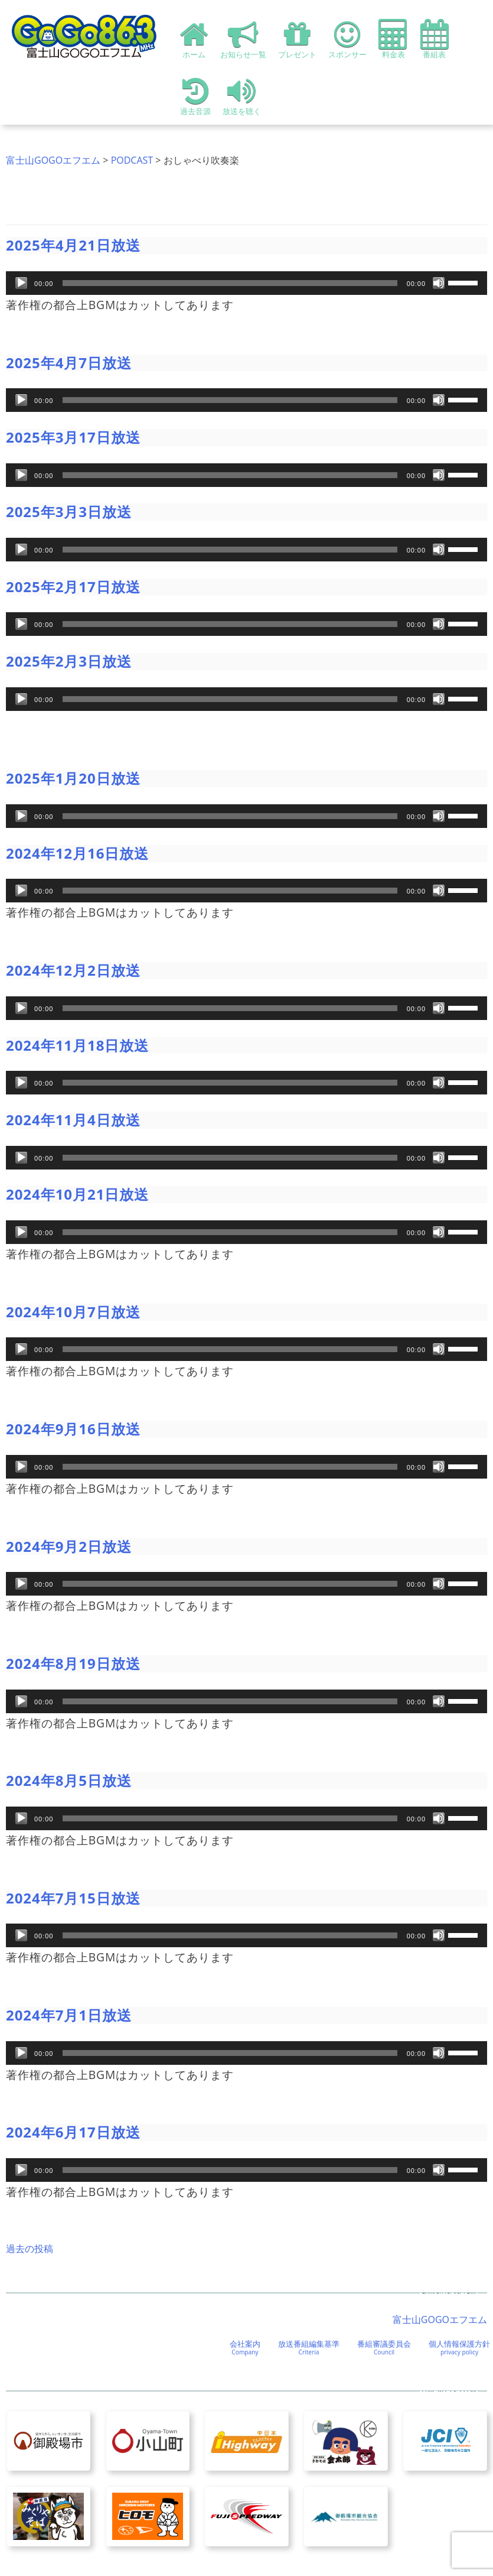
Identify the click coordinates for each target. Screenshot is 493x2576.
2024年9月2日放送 (69, 1546)
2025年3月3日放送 (69, 511)
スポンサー (347, 39)
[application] (246, 283)
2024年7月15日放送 (73, 1898)
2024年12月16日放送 (77, 853)
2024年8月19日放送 (73, 1663)
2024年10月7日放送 (73, 1311)
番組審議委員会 (384, 2347)
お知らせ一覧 (243, 39)
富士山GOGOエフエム (53, 160)
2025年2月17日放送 (73, 586)
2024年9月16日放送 (73, 1428)
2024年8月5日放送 (69, 1780)
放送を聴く (242, 96)
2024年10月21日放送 (77, 1194)
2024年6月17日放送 (73, 2132)
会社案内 (245, 2347)
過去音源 (195, 96)
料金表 (393, 39)
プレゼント (297, 39)
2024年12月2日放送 (73, 970)
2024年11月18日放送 (77, 1045)
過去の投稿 (29, 2248)
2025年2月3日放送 (69, 661)
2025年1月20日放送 (73, 778)
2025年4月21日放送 (73, 245)
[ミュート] (439, 283)
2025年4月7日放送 (69, 362)
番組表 (434, 39)
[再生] (21, 283)
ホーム (194, 39)
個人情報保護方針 (459, 2347)
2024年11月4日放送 (73, 1119)
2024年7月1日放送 (69, 2015)
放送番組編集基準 (308, 2347)
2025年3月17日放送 (73, 437)
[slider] (230, 283)
